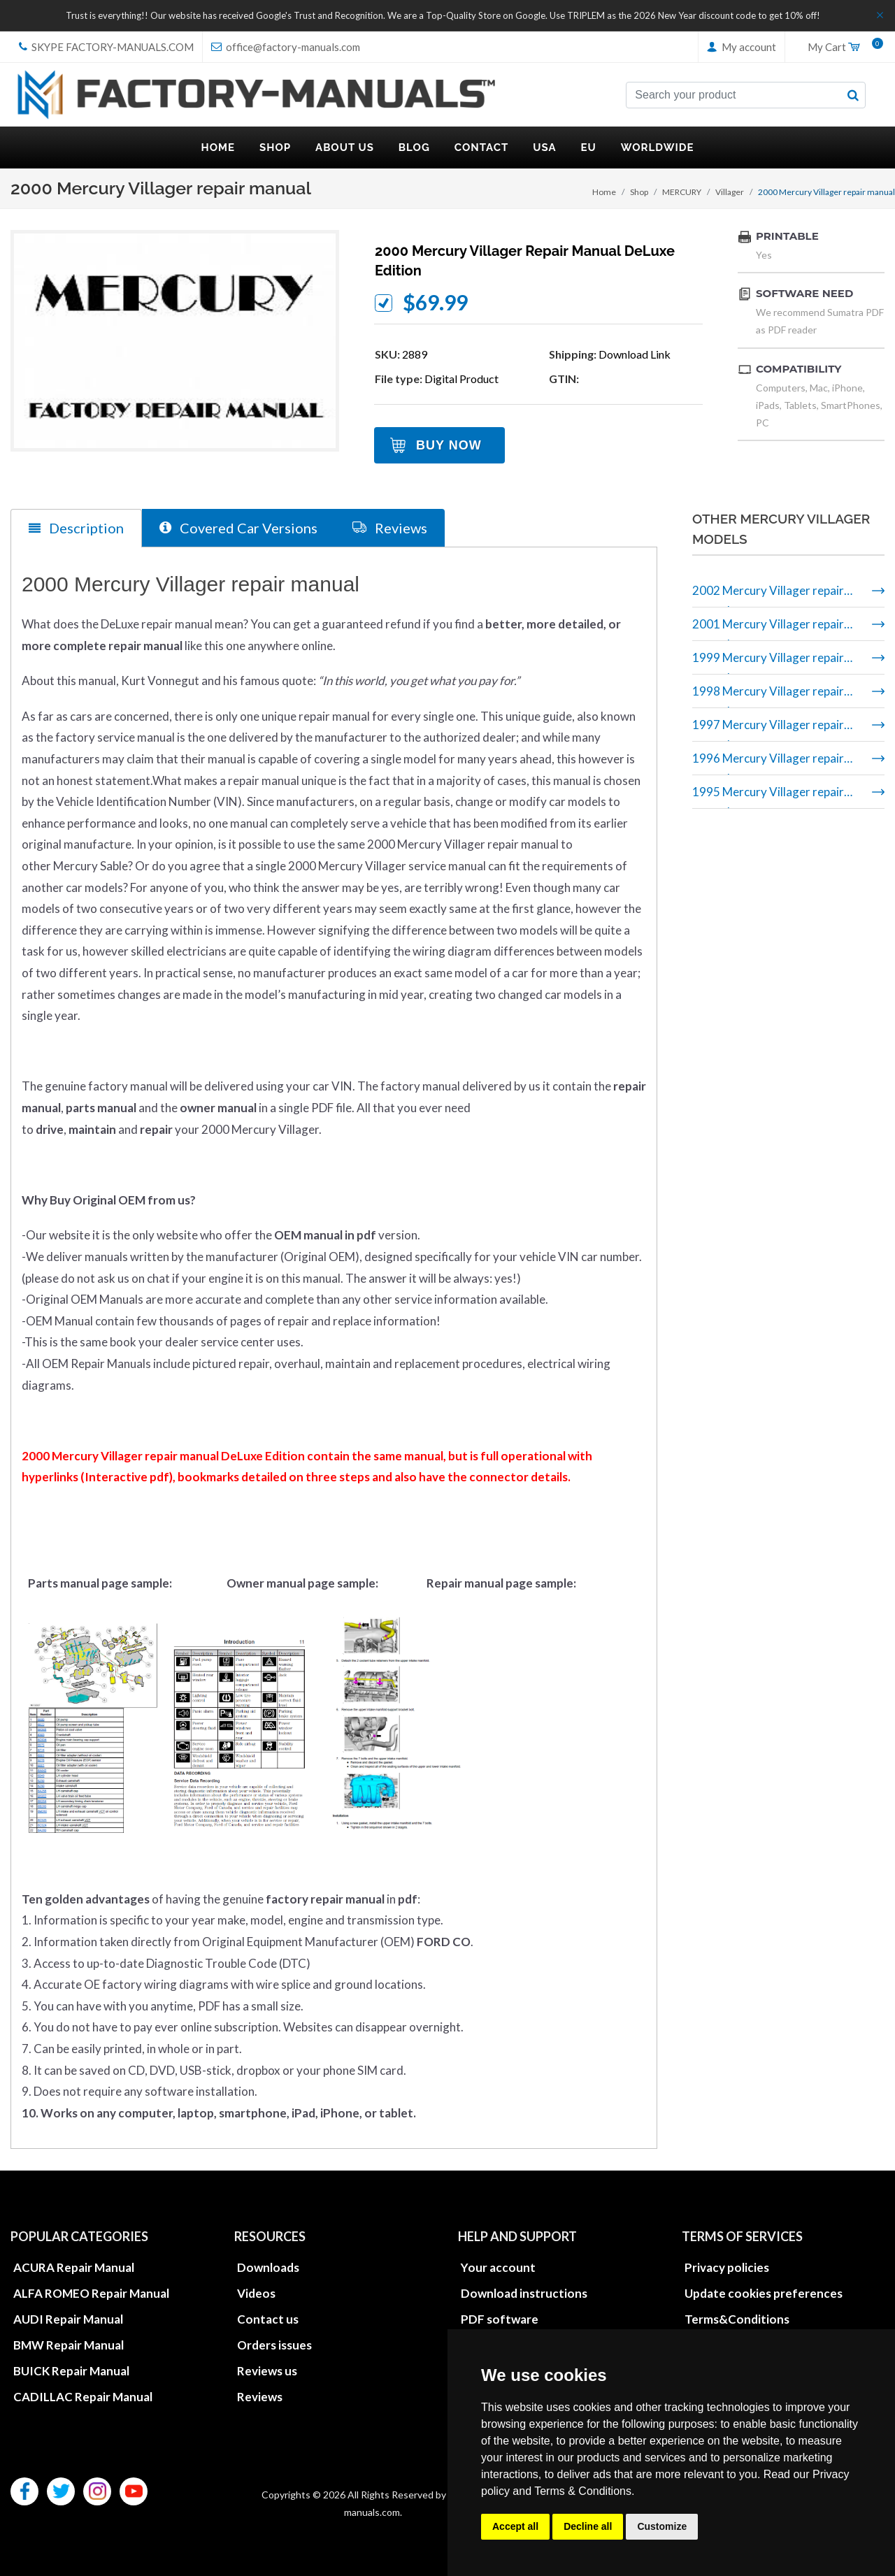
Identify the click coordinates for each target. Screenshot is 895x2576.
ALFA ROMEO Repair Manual (91, 2292)
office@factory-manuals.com (285, 46)
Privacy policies (727, 2266)
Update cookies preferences (764, 2292)
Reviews (259, 2396)
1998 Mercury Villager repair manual (768, 696)
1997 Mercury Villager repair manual (768, 729)
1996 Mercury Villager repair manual (768, 763)
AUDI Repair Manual (68, 2318)
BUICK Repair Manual (71, 2370)
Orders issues (274, 2344)
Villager (729, 192)
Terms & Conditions (582, 2491)
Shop (639, 192)
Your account (498, 2266)
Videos (256, 2292)
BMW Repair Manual (68, 2344)
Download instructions (524, 2292)
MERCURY (681, 192)
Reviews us (267, 2370)
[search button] (853, 95)
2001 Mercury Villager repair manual (768, 629)
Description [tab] (76, 528)
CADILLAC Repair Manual (82, 2396)
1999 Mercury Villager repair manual (768, 662)
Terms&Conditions (737, 2318)
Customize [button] (662, 2526)
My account (741, 46)
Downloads (268, 2266)
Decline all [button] (588, 2526)
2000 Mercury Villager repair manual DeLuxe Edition (525, 261)
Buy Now (449, 445)
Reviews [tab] (389, 527)
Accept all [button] (515, 2526)
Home (604, 192)
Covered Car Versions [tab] (238, 527)
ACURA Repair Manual (73, 2266)
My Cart (840, 47)
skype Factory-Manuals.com (106, 46)
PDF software (499, 2318)
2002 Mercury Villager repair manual (768, 595)
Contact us (268, 2318)
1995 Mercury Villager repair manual (768, 796)
